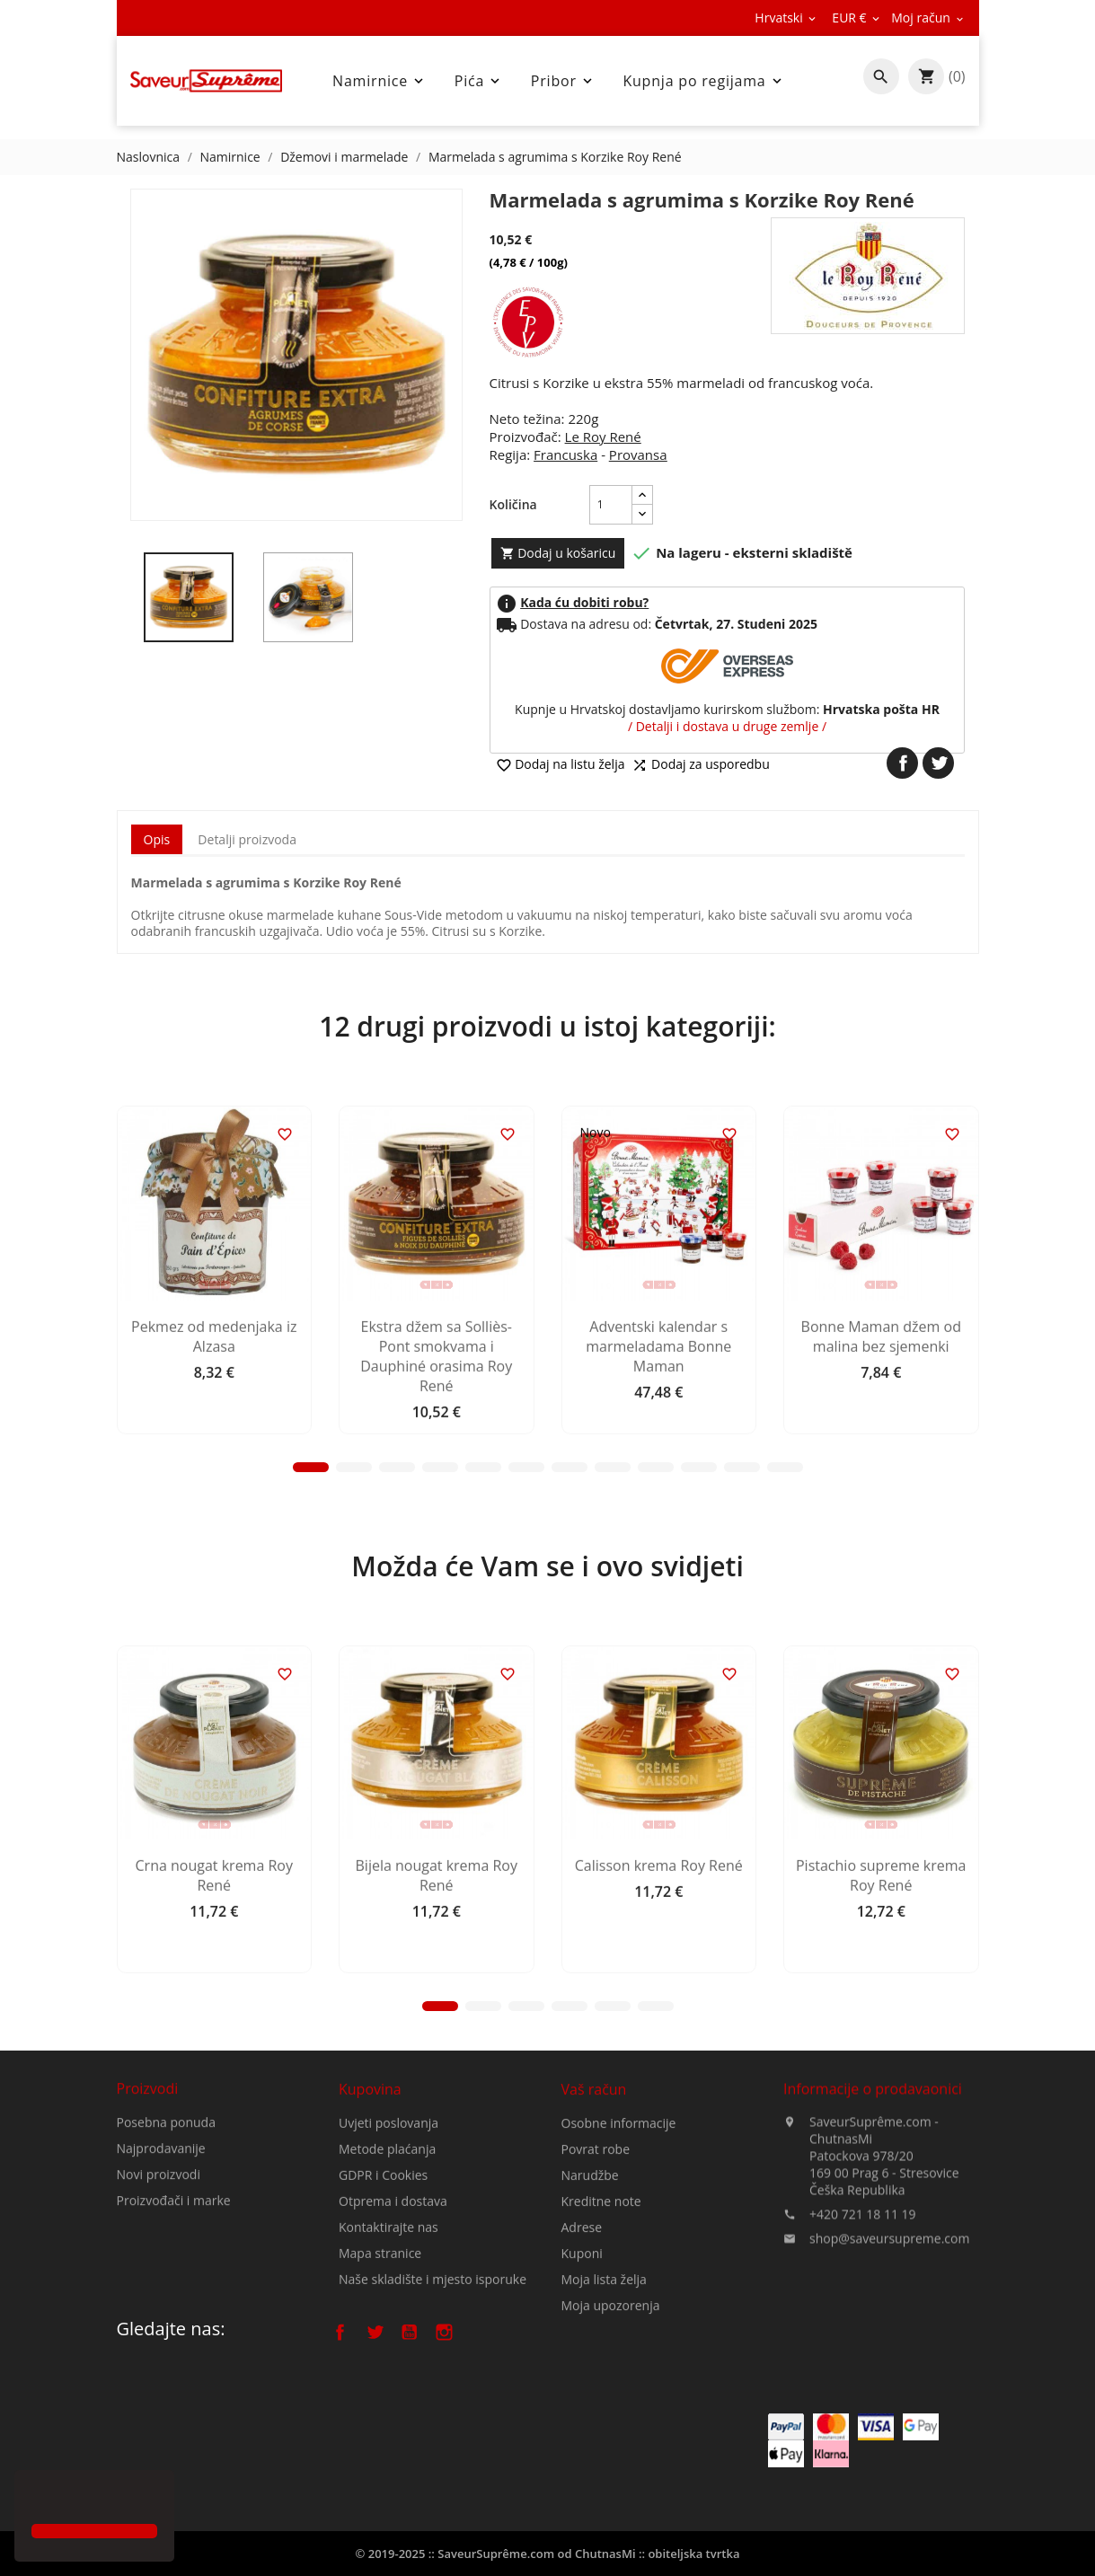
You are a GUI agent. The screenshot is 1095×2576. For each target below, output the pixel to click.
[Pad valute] (857, 18)
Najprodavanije (161, 2212)
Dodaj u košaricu (558, 552)
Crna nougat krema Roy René (214, 2032)
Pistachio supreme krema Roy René (881, 2032)
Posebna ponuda (166, 2186)
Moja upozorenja (610, 2419)
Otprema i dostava (393, 2302)
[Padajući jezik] (786, 18)
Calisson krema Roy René (659, 2023)
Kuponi (582, 2367)
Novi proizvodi (158, 2238)
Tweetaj (938, 763)
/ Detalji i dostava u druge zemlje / (727, 726)
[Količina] (610, 505)
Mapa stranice (380, 2354)
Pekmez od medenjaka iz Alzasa (213, 1493)
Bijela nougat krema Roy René (436, 2032)
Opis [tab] (157, 839)
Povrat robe (596, 2263)
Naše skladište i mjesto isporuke (432, 2380)
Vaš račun (594, 2203)
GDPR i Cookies (383, 2276)
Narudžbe (590, 2289)
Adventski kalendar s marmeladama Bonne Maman (658, 1502)
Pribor (563, 80)
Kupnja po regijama (703, 80)
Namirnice (379, 80)
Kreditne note (601, 2315)
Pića (479, 80)
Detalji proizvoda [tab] (247, 839)
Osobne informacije (618, 2236)
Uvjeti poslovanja (388, 2224)
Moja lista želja (604, 2393)
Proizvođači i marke (174, 2264)
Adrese (582, 2341)
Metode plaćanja (387, 2250)
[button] (34, 2498)
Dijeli (902, 763)
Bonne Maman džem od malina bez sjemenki (881, 1493)
